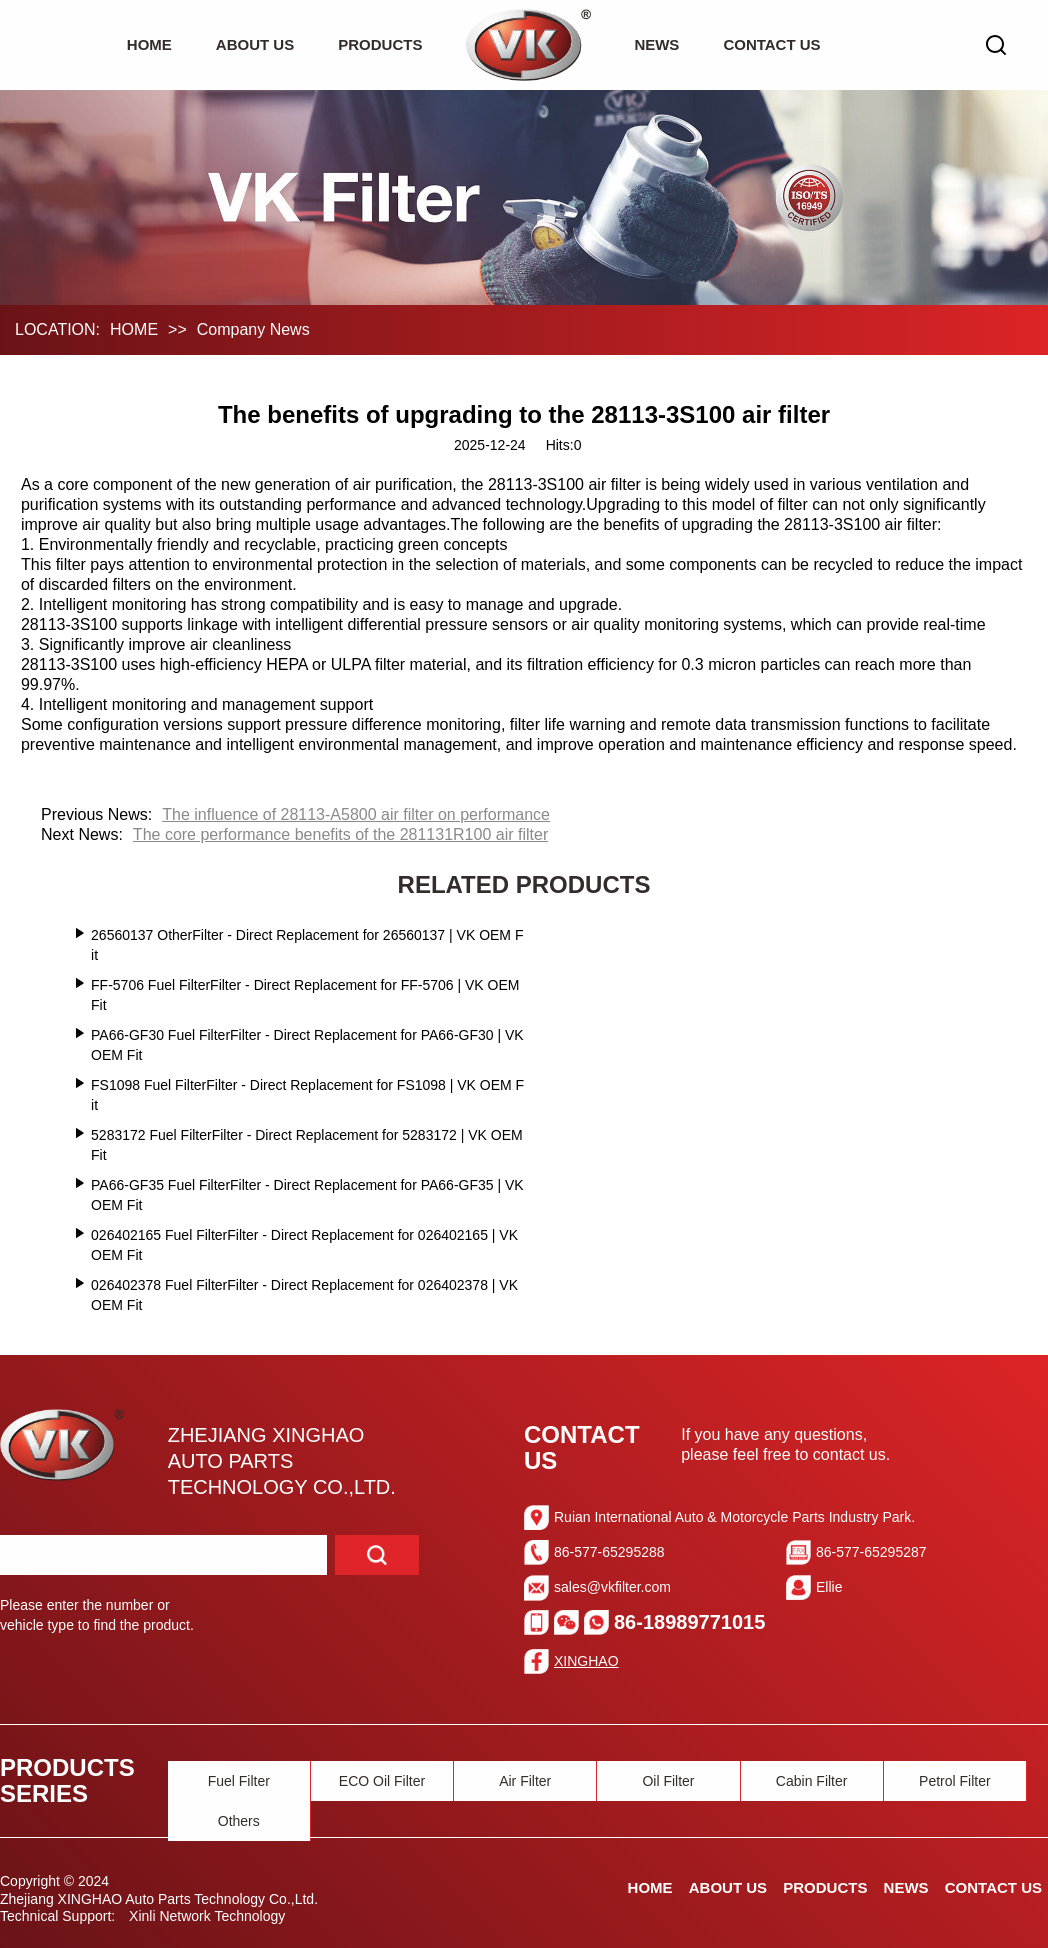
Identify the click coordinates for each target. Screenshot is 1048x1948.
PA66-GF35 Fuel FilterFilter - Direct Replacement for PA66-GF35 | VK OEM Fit (307, 1195)
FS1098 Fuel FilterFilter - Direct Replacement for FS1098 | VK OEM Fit (307, 1095)
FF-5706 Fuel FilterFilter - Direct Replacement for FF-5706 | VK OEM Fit (305, 995)
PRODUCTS (380, 44)
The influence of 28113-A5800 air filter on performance (356, 814)
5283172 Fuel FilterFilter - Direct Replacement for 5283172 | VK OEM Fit (307, 1145)
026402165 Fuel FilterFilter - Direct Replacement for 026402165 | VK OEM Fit (304, 1245)
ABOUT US (255, 44)
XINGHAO (586, 1661)
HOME (149, 44)
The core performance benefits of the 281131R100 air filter (340, 834)
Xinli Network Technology (207, 1916)
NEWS (656, 44)
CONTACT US (771, 44)
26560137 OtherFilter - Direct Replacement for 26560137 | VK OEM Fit (307, 945)
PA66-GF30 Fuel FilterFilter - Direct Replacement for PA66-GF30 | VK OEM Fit (307, 1045)
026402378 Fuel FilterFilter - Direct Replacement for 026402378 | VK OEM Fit (304, 1295)
